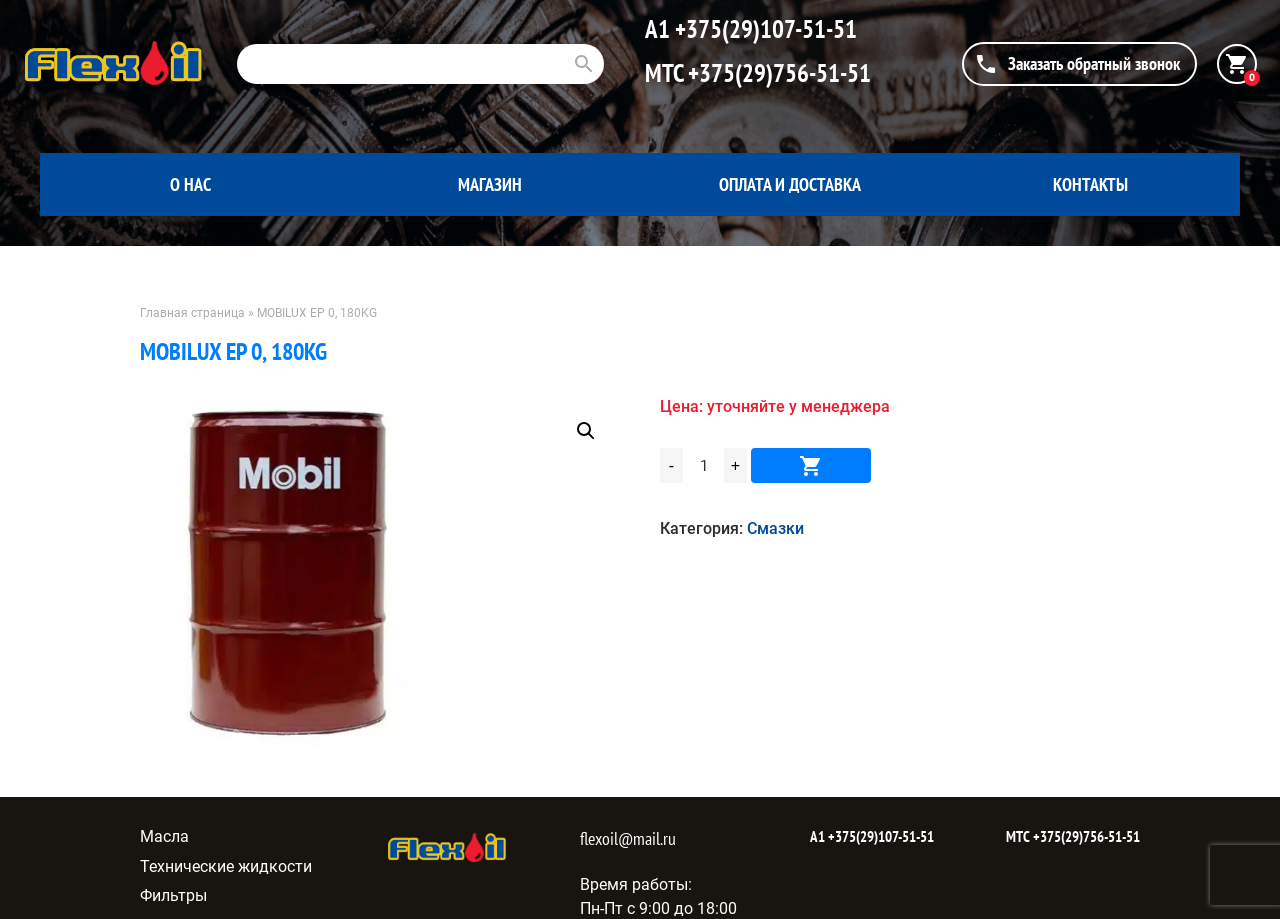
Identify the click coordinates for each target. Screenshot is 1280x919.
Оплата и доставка (790, 184)
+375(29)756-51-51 (777, 73)
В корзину (811, 465)
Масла (164, 836)
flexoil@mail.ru (628, 838)
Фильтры (173, 895)
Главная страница (192, 313)
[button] (586, 431)
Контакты (1090, 184)
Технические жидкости (226, 866)
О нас (190, 184)
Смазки (775, 528)
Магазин (490, 184)
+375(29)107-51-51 (763, 29)
